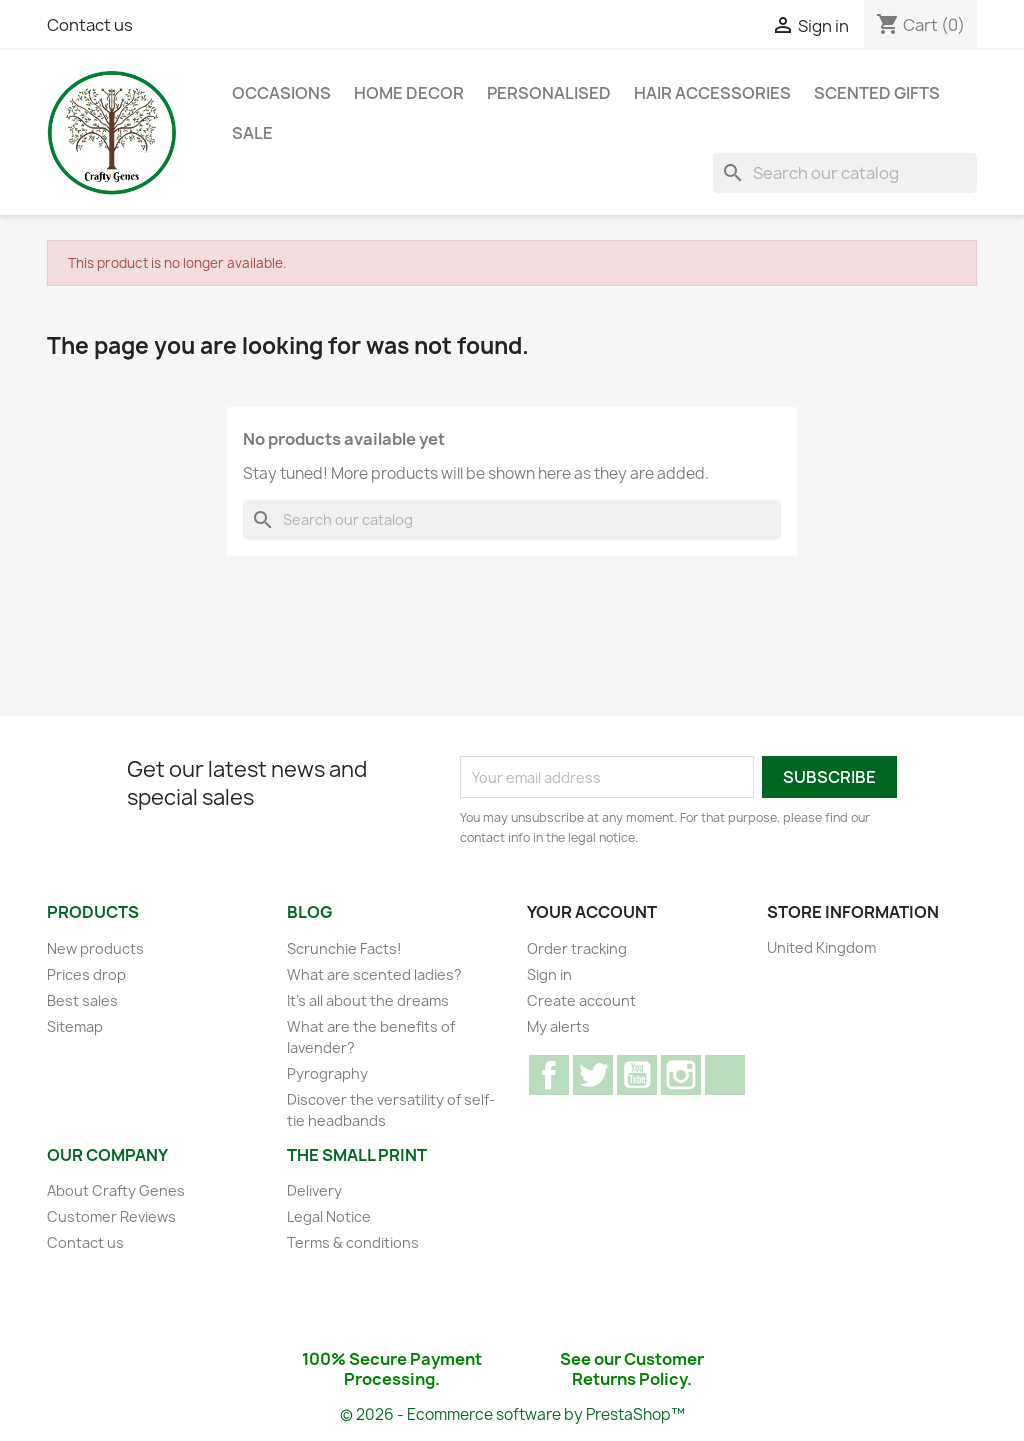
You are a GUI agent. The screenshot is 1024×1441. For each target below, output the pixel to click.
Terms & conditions (353, 1242)
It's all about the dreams (368, 1000)
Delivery (314, 1190)
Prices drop (86, 974)
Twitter (593, 1075)
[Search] (845, 173)
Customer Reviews (111, 1216)
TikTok (725, 1075)
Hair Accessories (712, 93)
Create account (581, 1000)
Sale (252, 133)
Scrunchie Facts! (344, 948)
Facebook (549, 1075)
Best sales (82, 1000)
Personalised (549, 93)
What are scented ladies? (374, 974)
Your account (592, 912)
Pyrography (327, 1073)
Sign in (549, 974)
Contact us (90, 25)
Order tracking (577, 948)
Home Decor (409, 93)
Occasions (281, 93)
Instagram (681, 1075)
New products (95, 948)
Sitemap (75, 1026)
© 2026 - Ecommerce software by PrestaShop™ (512, 1414)
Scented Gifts (877, 93)
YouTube (637, 1075)
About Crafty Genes (116, 1190)
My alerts (558, 1026)
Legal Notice (329, 1216)
